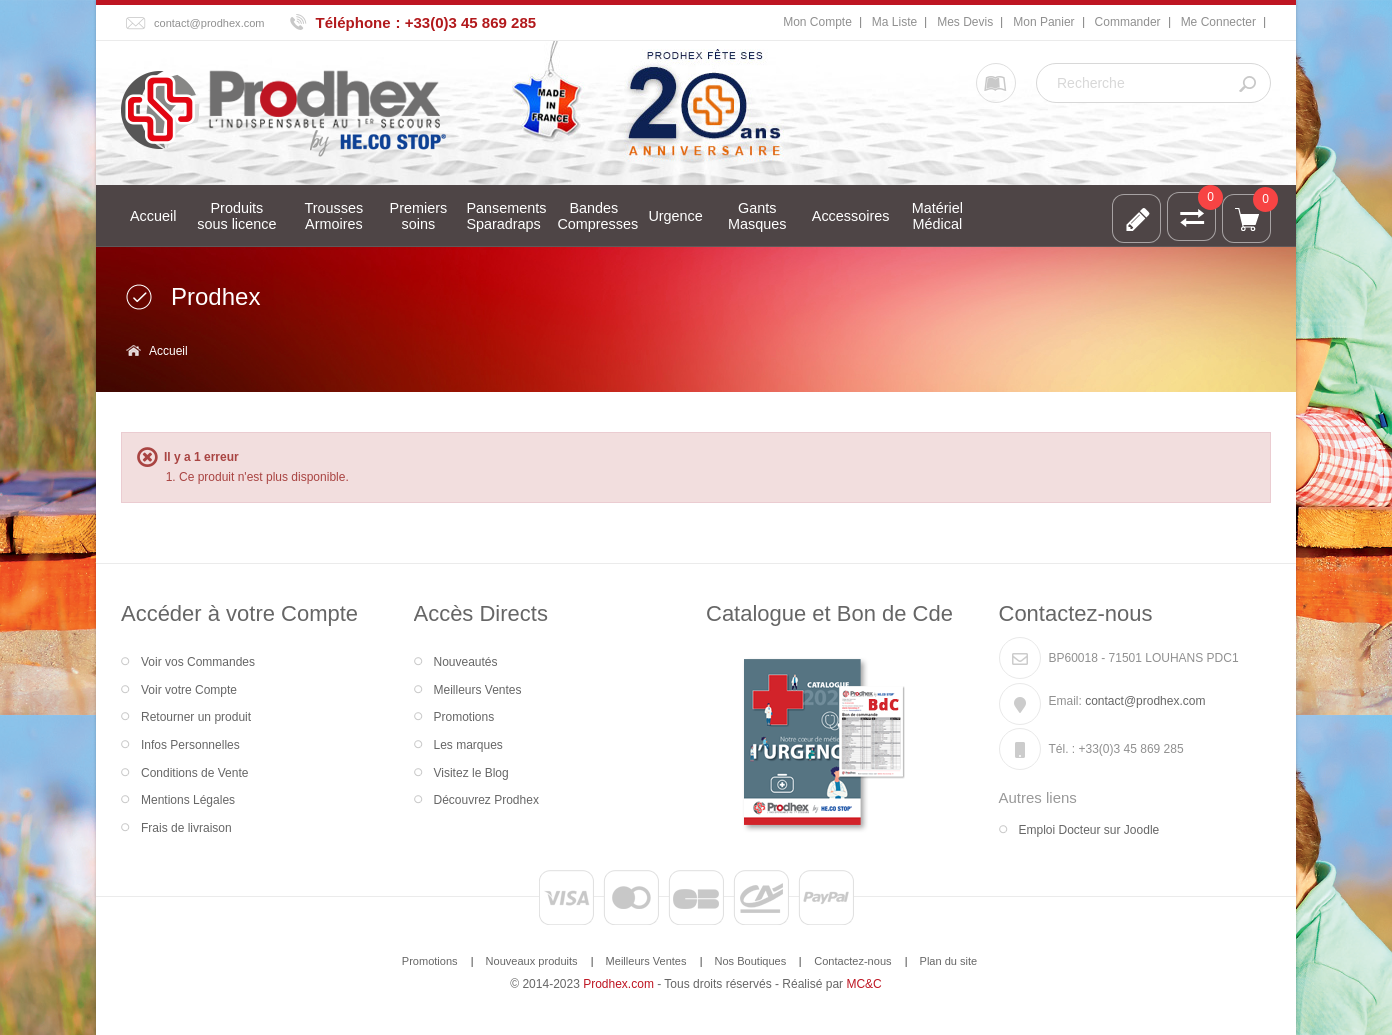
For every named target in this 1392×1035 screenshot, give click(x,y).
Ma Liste (894, 22)
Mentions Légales (188, 800)
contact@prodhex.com (209, 23)
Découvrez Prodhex (486, 800)
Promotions (464, 717)
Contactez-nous (852, 961)
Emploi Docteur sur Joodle (1089, 830)
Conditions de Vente (194, 773)
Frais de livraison (186, 828)
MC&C (863, 984)
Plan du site (949, 961)
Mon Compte (817, 22)
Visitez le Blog (471, 773)
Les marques (468, 745)
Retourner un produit (196, 717)
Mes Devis (965, 22)
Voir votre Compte (189, 690)
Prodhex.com (618, 984)
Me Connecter (1218, 22)
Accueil (168, 351)
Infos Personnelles (190, 745)
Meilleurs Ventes (478, 690)
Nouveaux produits (532, 961)
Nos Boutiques (751, 961)
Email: (1065, 701)
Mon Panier (1043, 22)
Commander (1128, 22)
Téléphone (353, 22)
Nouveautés (466, 662)
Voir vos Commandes (198, 662)
